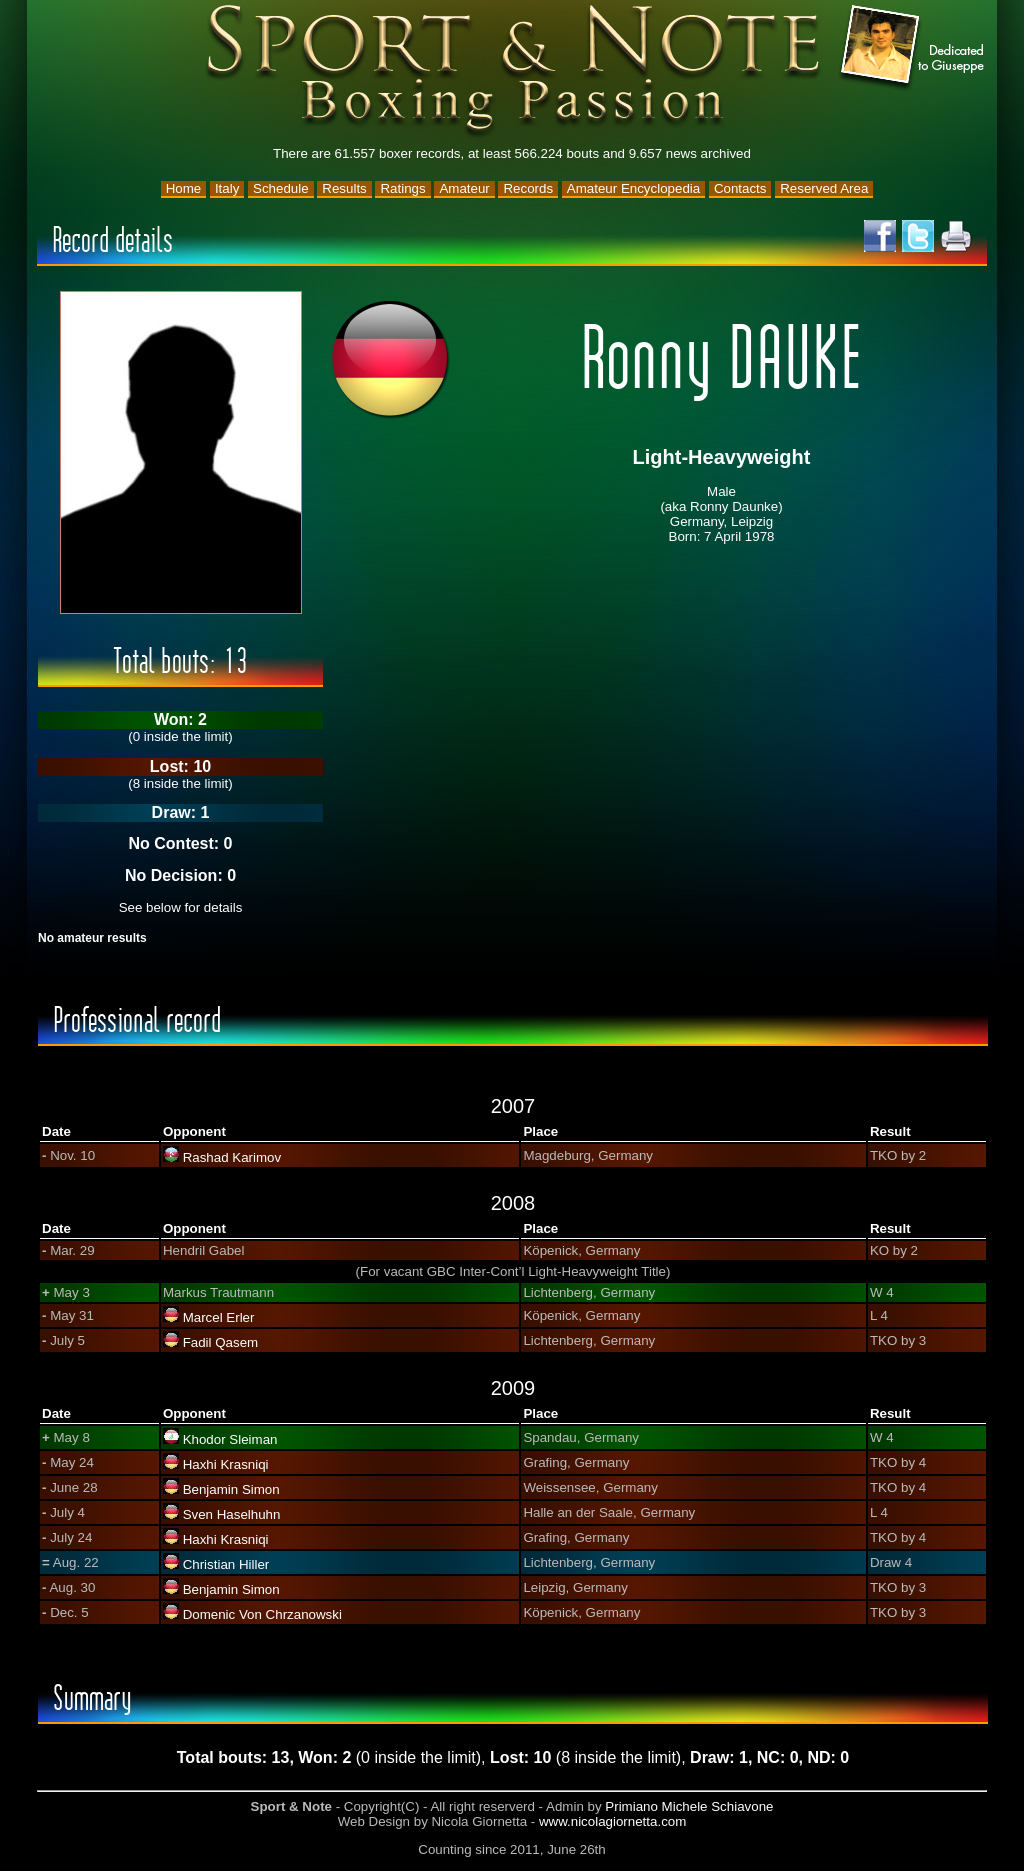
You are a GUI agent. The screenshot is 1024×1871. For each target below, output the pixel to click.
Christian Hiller (226, 1564)
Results (344, 188)
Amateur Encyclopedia (633, 188)
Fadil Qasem (221, 1342)
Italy (227, 188)
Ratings (402, 188)
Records (528, 188)
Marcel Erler (219, 1317)
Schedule (281, 188)
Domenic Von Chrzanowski (262, 1614)
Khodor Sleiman (230, 1439)
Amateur (464, 188)
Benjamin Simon (231, 1489)
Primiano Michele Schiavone (689, 1806)
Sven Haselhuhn (232, 1514)
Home (184, 188)
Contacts (740, 188)
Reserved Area (824, 188)
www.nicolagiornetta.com (612, 1821)
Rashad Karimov (232, 1157)
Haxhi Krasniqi (226, 1464)
